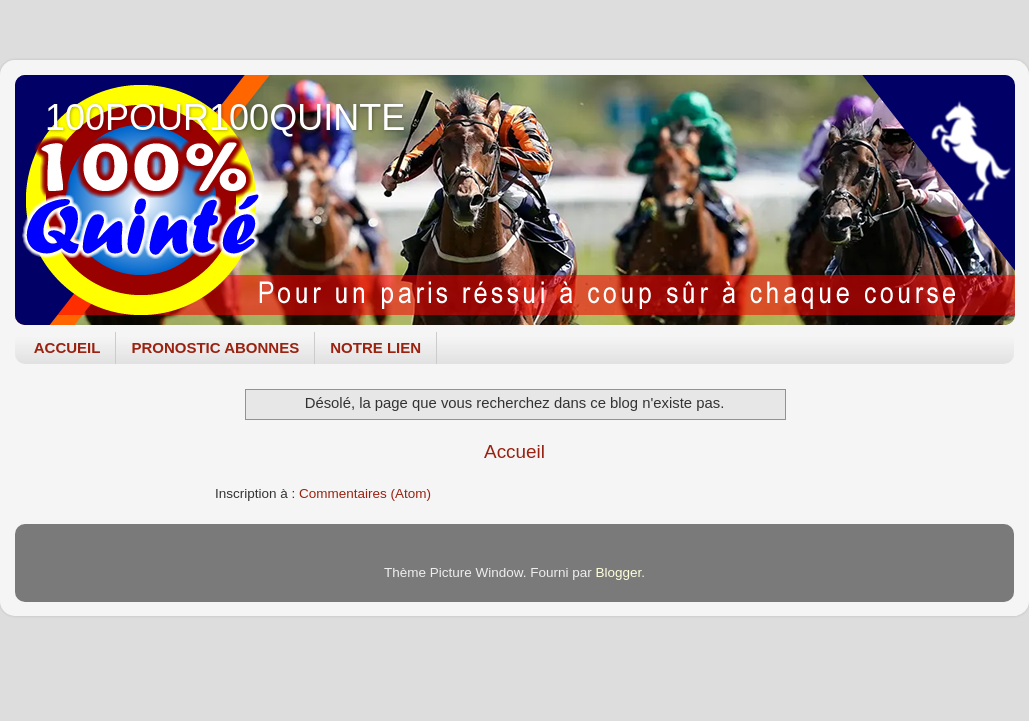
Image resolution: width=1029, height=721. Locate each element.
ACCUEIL (67, 347)
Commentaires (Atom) (365, 493)
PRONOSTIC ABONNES (215, 347)
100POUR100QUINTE (225, 117)
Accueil (514, 451)
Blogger (619, 572)
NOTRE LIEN (375, 347)
